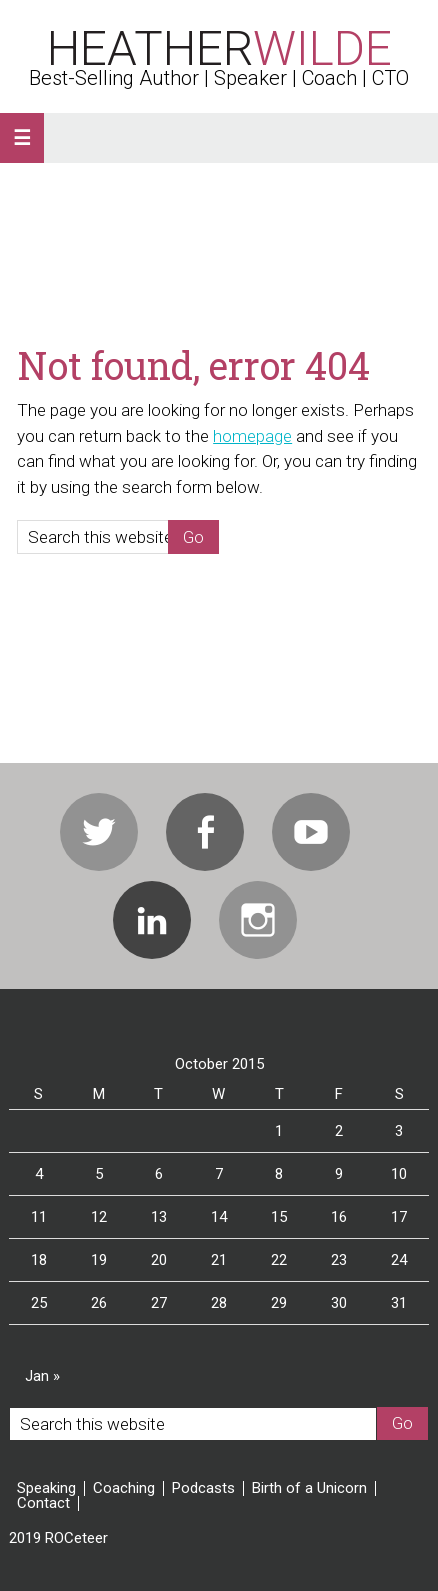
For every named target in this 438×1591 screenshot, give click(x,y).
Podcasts (203, 1488)
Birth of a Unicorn (309, 1488)
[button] (22, 138)
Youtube (311, 832)
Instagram (258, 920)
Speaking (46, 1488)
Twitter (99, 832)
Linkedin (152, 920)
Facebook (205, 832)
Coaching (124, 1488)
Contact (43, 1503)
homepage (252, 436)
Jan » (42, 1376)
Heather (219, 48)
